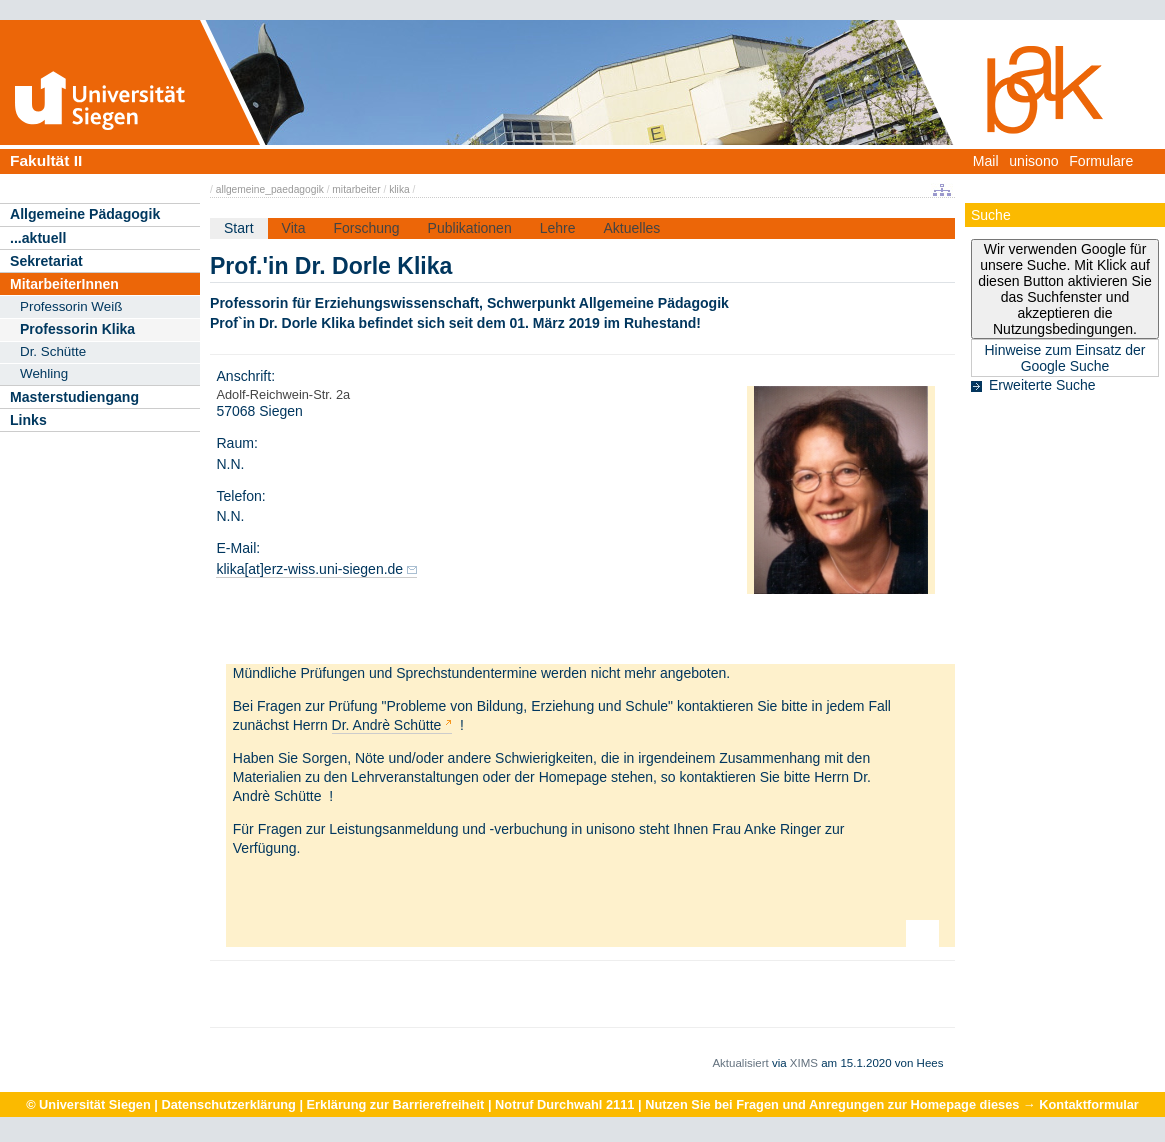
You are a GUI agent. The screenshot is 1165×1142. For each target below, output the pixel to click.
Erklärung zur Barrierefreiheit (396, 1104)
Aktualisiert (740, 1063)
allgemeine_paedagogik (270, 189)
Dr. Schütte (53, 351)
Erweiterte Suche (1042, 385)
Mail (986, 161)
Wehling (44, 373)
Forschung (366, 228)
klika (399, 189)
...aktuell (38, 238)
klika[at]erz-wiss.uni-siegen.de (309, 569)
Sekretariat (46, 261)
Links (28, 420)
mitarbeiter (356, 189)
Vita (294, 228)
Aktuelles (631, 228)
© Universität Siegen (88, 1104)
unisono (1033, 161)
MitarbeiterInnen (64, 284)
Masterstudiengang (74, 397)
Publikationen (470, 228)
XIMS (804, 1063)
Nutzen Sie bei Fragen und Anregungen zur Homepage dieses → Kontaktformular (892, 1104)
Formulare (1101, 161)
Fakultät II (46, 160)
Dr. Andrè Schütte (387, 725)
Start (239, 228)
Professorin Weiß (71, 306)
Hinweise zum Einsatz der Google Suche (1064, 358)
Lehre (558, 228)
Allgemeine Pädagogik (85, 214)
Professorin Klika (77, 329)
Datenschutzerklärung (228, 1104)
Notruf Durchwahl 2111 (564, 1104)
